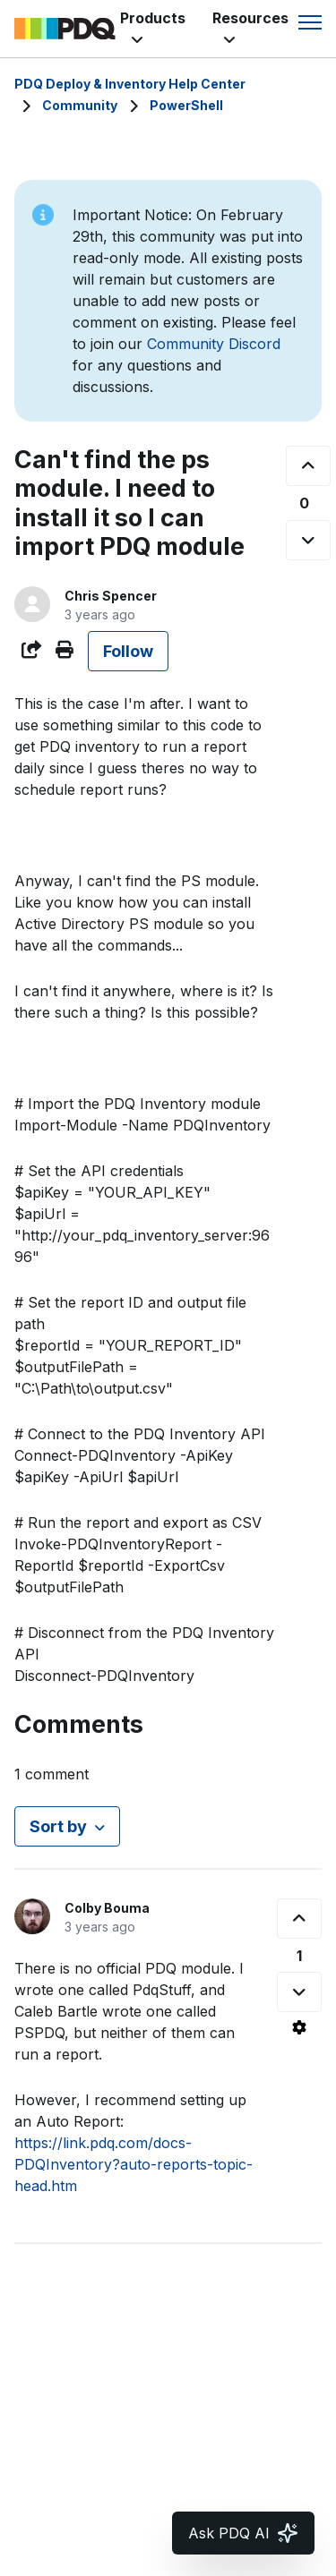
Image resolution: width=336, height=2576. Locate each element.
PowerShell (186, 105)
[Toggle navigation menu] (310, 22)
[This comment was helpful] (299, 1918)
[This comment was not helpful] (299, 1992)
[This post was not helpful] (308, 540)
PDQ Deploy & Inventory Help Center (130, 83)
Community (79, 105)
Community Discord (213, 344)
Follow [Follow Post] (128, 651)
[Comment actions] (299, 2027)
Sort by (58, 1826)
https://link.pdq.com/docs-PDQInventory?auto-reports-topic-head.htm (133, 2164)
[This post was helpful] (308, 466)
